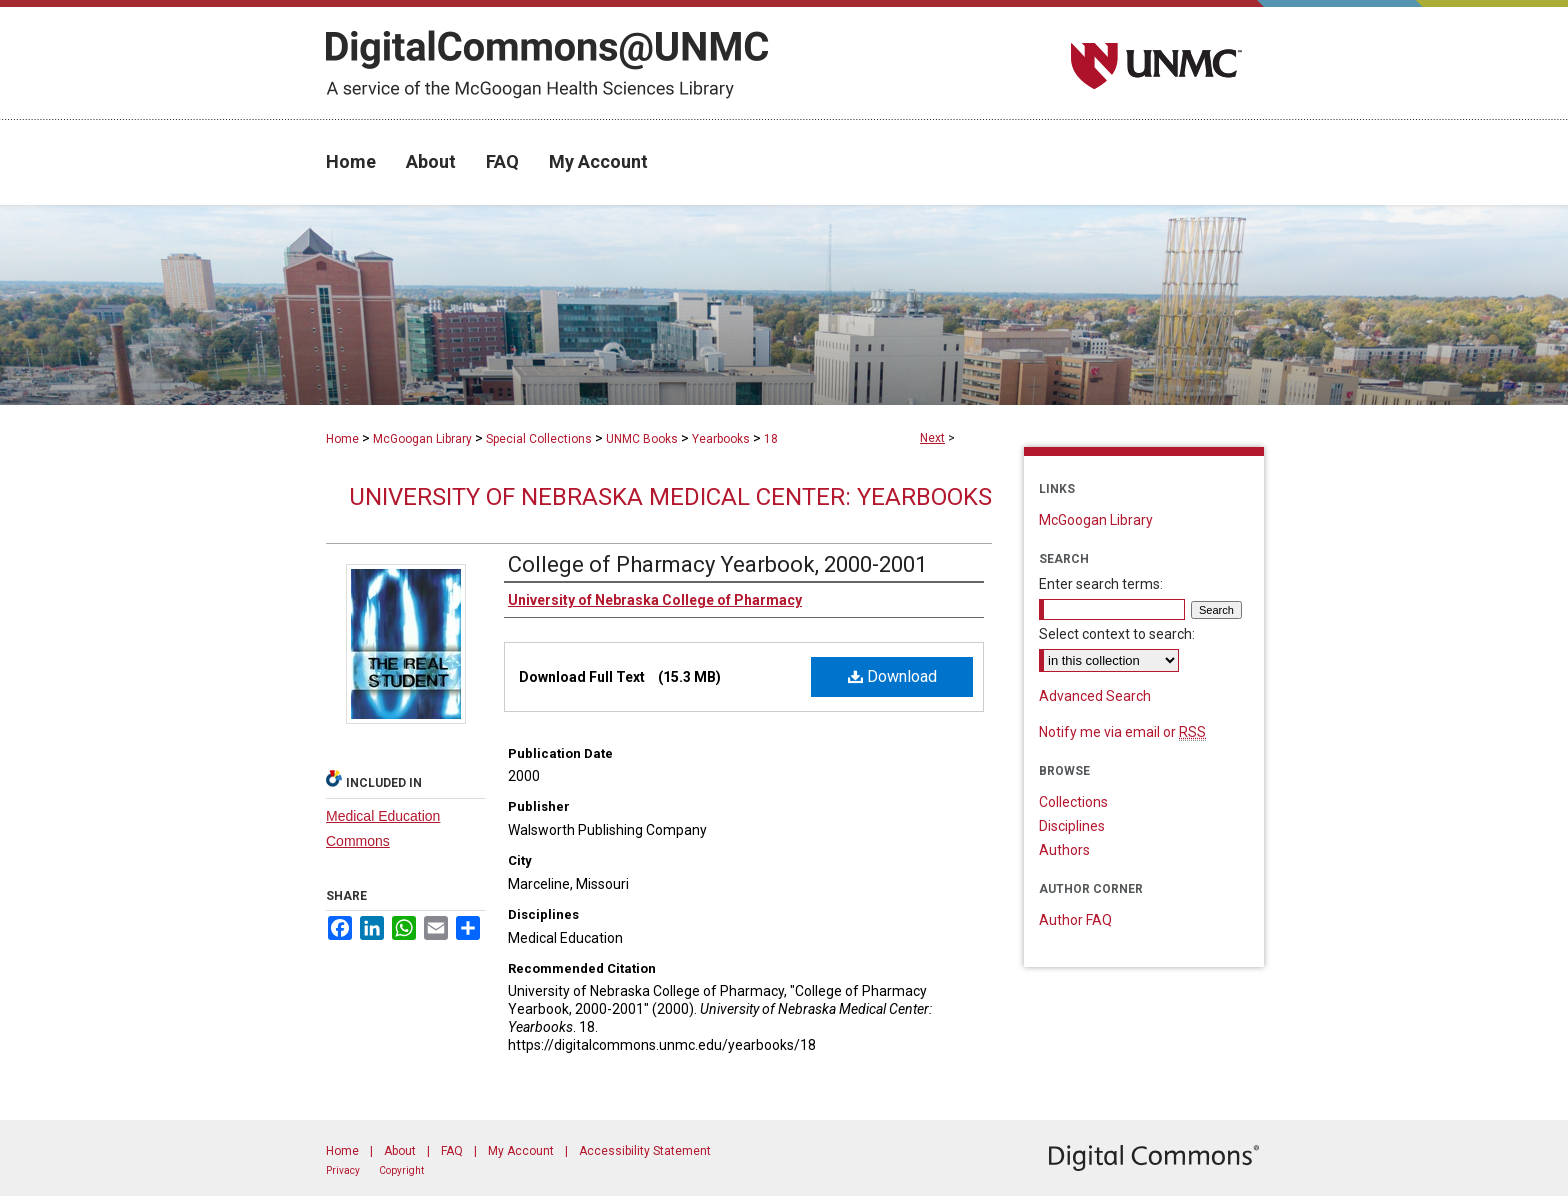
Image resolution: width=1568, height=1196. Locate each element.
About (400, 1151)
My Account (521, 1151)
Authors (1064, 850)
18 (771, 439)
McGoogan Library (422, 439)
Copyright (401, 1170)
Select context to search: (1117, 634)
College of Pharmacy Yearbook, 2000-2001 (717, 564)
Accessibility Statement (645, 1151)
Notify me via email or (1122, 732)
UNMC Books (642, 439)
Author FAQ (1075, 920)
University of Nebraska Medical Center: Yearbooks (670, 497)
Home (342, 439)
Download (892, 676)
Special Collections (539, 439)
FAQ (452, 1151)
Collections (1073, 802)
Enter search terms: (1101, 584)
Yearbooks (721, 439)
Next (932, 438)
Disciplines (1072, 826)
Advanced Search (1095, 696)
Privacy (343, 1170)
